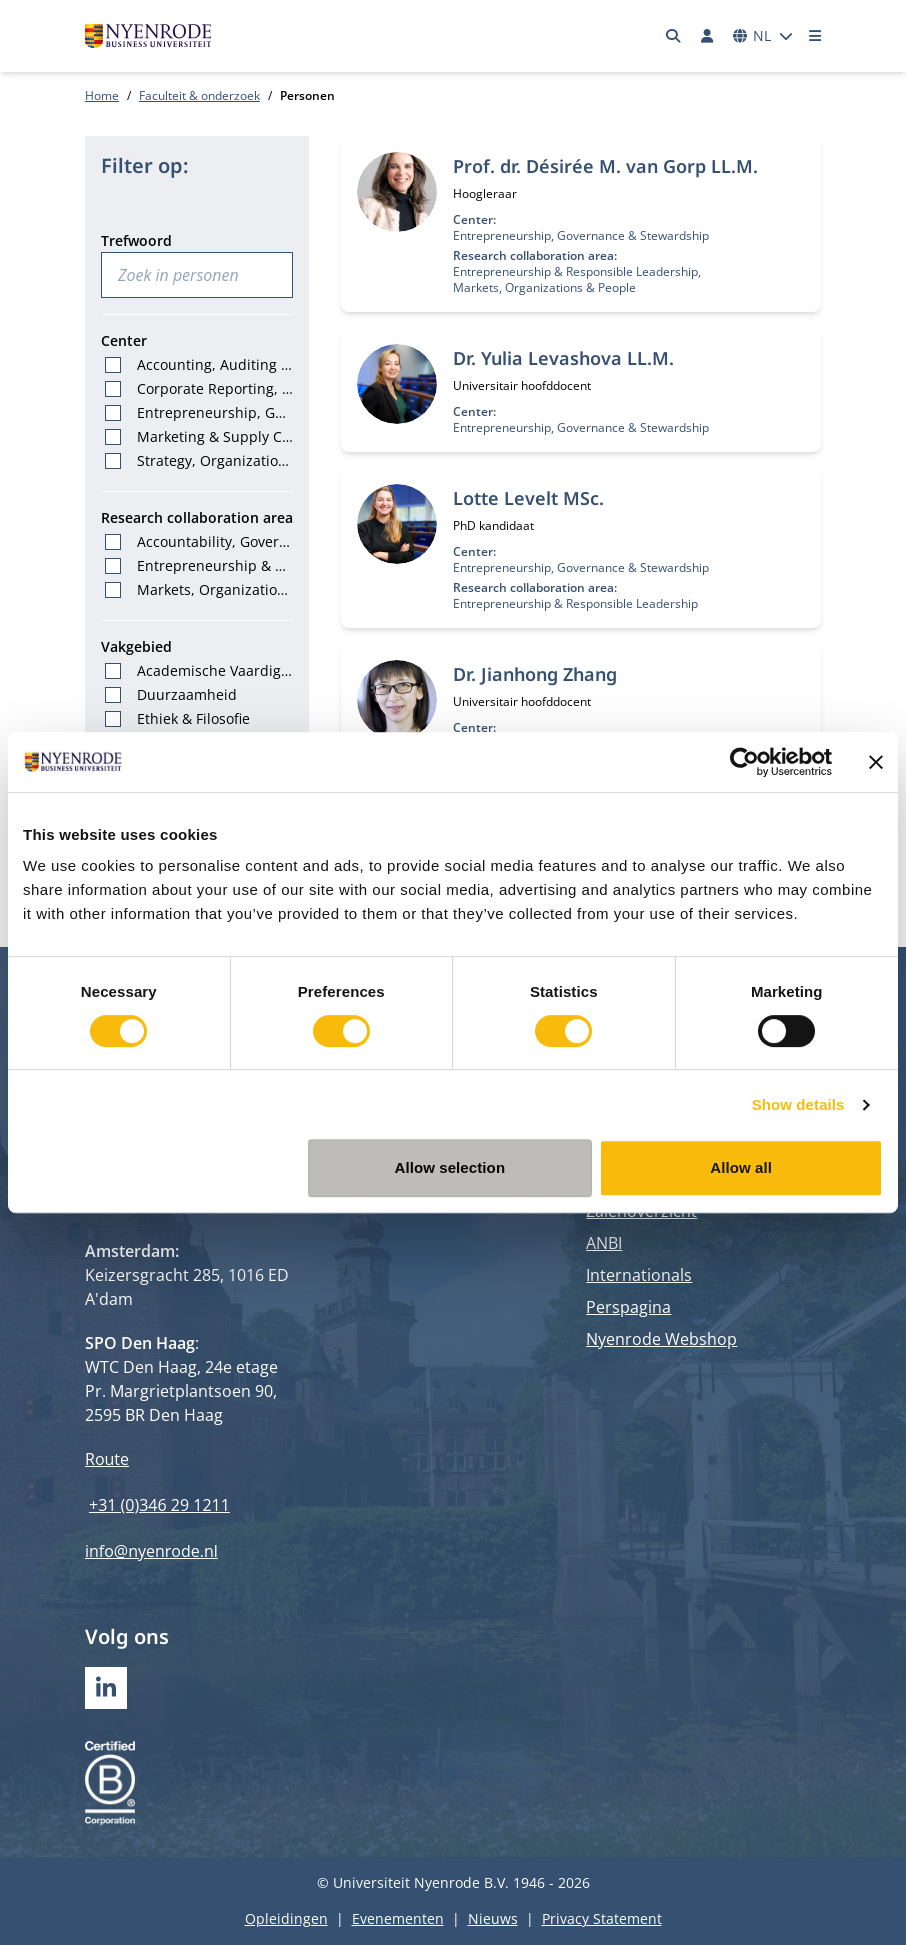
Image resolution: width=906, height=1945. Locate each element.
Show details (798, 1104)
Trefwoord (136, 240)
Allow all (741, 1167)
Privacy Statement (602, 1918)
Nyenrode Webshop (661, 1339)
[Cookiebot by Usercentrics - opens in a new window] (744, 762)
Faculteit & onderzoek (199, 95)
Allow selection (449, 1167)
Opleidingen (286, 1918)
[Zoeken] (674, 36)
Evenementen (398, 1918)
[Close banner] (876, 762)
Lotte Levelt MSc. (528, 498)
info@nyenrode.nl (151, 1551)
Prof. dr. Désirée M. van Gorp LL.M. (605, 166)
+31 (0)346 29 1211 (159, 1505)
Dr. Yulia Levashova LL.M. (563, 358)
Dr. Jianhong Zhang (535, 674)
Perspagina (628, 1307)
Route (107, 1459)
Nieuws (493, 1918)
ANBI (604, 1243)
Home (102, 95)
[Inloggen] (707, 36)
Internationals (639, 1275)
